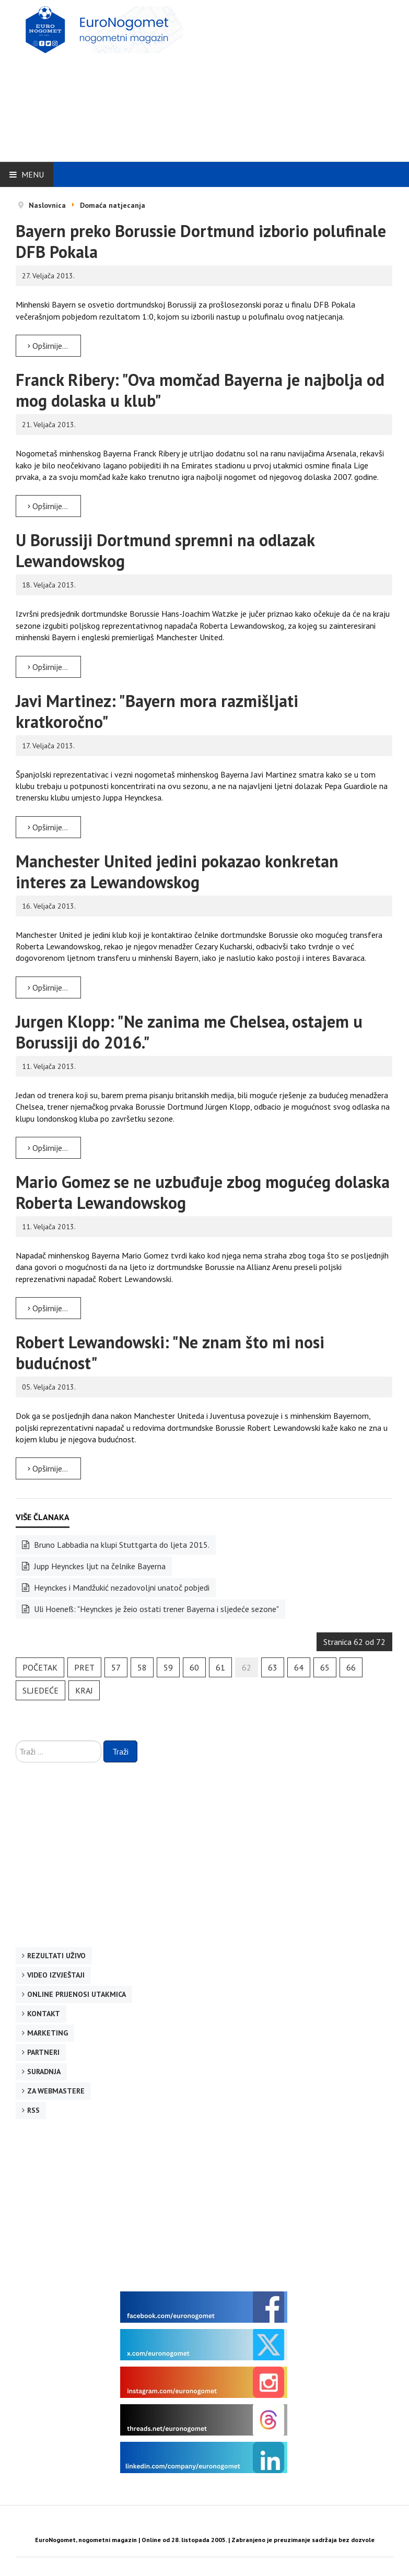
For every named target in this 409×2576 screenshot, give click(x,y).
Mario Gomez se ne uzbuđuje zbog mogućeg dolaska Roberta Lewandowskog (203, 1192)
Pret (84, 1667)
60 (194, 1667)
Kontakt (43, 2013)
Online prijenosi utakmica (76, 1994)
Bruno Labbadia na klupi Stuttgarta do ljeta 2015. (120, 1544)
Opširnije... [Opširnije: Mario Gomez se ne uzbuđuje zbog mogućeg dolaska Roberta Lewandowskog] (48, 1308)
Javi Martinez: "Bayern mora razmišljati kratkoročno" (157, 711)
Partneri (43, 2052)
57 (116, 1667)
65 (325, 1667)
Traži (120, 1751)
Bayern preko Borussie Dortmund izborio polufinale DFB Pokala (201, 241)
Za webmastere (56, 2091)
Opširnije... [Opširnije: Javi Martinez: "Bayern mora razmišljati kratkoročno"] (48, 827)
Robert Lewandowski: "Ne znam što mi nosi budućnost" (170, 1352)
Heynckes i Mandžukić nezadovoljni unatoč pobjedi (120, 1587)
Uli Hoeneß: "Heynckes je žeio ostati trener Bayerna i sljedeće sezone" (155, 1609)
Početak (39, 1667)
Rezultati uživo (56, 1955)
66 (351, 1667)
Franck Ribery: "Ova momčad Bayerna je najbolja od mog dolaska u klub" (200, 390)
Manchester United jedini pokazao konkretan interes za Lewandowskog (177, 871)
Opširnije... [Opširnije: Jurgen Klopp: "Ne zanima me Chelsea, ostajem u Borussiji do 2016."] (48, 1148)
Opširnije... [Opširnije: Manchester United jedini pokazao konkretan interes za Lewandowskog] (48, 987)
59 (168, 1667)
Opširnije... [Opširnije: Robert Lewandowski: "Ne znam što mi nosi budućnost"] (48, 1468)
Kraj (84, 1690)
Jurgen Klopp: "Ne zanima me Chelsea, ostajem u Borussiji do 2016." (189, 1031)
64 (298, 1667)
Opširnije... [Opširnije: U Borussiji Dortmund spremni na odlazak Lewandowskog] (48, 667)
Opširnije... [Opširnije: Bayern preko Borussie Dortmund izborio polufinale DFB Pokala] (48, 345)
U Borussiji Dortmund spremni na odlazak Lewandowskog (165, 550)
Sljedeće (40, 1690)
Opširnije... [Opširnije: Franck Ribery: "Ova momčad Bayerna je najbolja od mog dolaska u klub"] (48, 506)
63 (272, 1667)
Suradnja (44, 2071)
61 (220, 1667)
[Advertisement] (277, 79)
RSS (33, 2110)
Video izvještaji (56, 1975)
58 (142, 1667)
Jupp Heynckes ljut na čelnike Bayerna (99, 1566)
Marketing (47, 2033)
